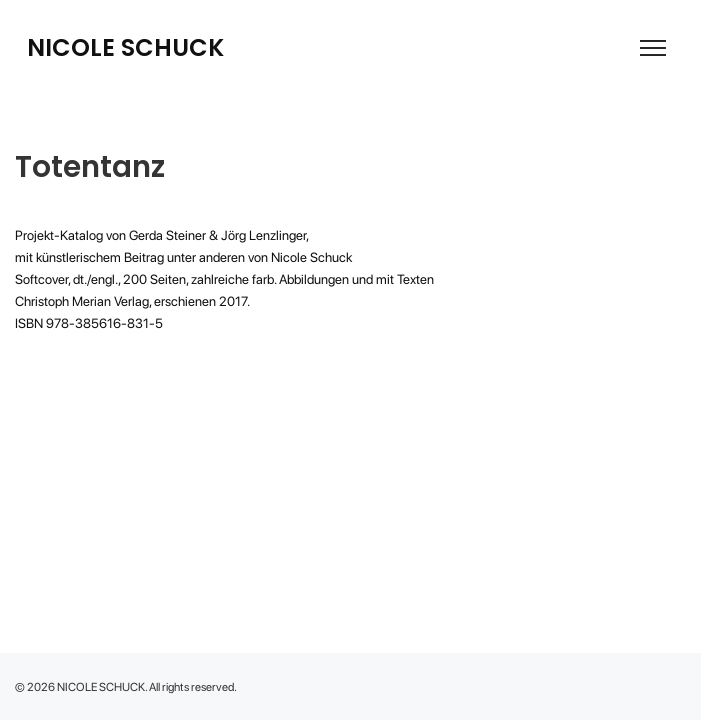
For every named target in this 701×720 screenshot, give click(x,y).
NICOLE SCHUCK (125, 48)
